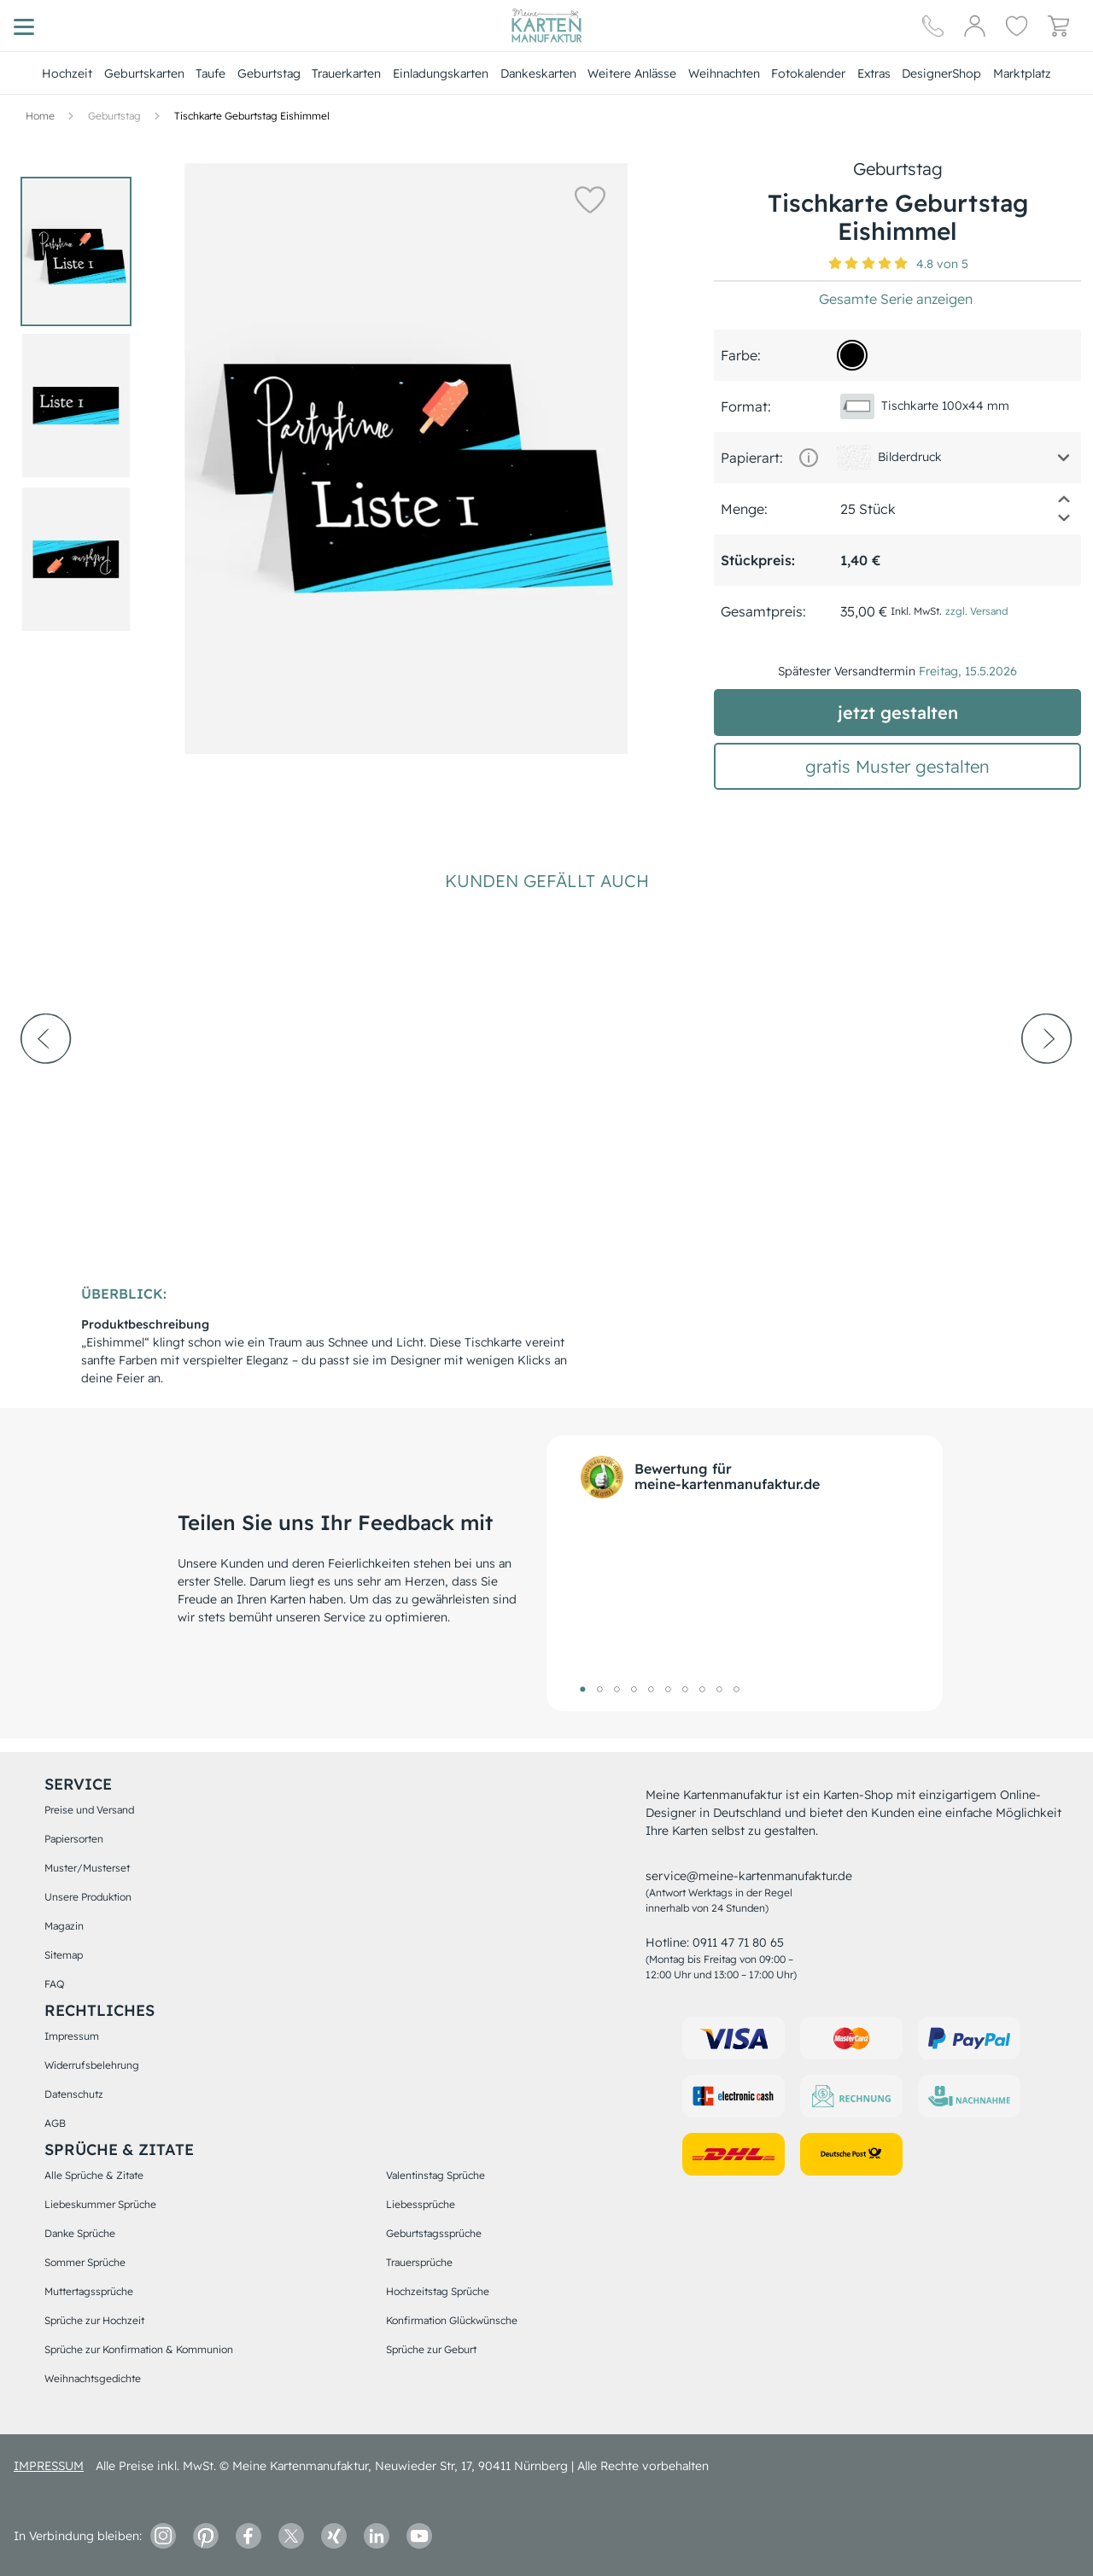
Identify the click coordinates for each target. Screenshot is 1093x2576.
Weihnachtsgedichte (92, 2378)
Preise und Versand (89, 1809)
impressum (49, 2466)
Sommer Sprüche (85, 2262)
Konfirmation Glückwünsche (451, 2320)
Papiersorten (73, 1838)
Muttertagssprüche (88, 2291)
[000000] (852, 355)
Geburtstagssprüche (434, 2233)
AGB (55, 2123)
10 (736, 1688)
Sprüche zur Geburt (431, 2349)
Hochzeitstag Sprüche (437, 2291)
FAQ (54, 1983)
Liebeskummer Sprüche (100, 2204)
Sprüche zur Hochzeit (94, 2320)
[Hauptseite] (546, 25)
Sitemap (63, 1954)
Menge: (744, 508)
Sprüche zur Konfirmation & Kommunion (138, 2349)
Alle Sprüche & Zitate (93, 2175)
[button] (589, 199)
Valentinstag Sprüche (435, 2175)
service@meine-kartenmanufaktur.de (749, 1876)
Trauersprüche (419, 2262)
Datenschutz (73, 2094)
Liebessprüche (420, 2204)
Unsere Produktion (88, 1896)
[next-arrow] (1047, 1085)
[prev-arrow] (46, 1085)
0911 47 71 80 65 (738, 1942)
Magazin (64, 1925)
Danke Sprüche (79, 2233)
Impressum (71, 2036)
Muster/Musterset (87, 1867)
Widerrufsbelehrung (91, 2065)
